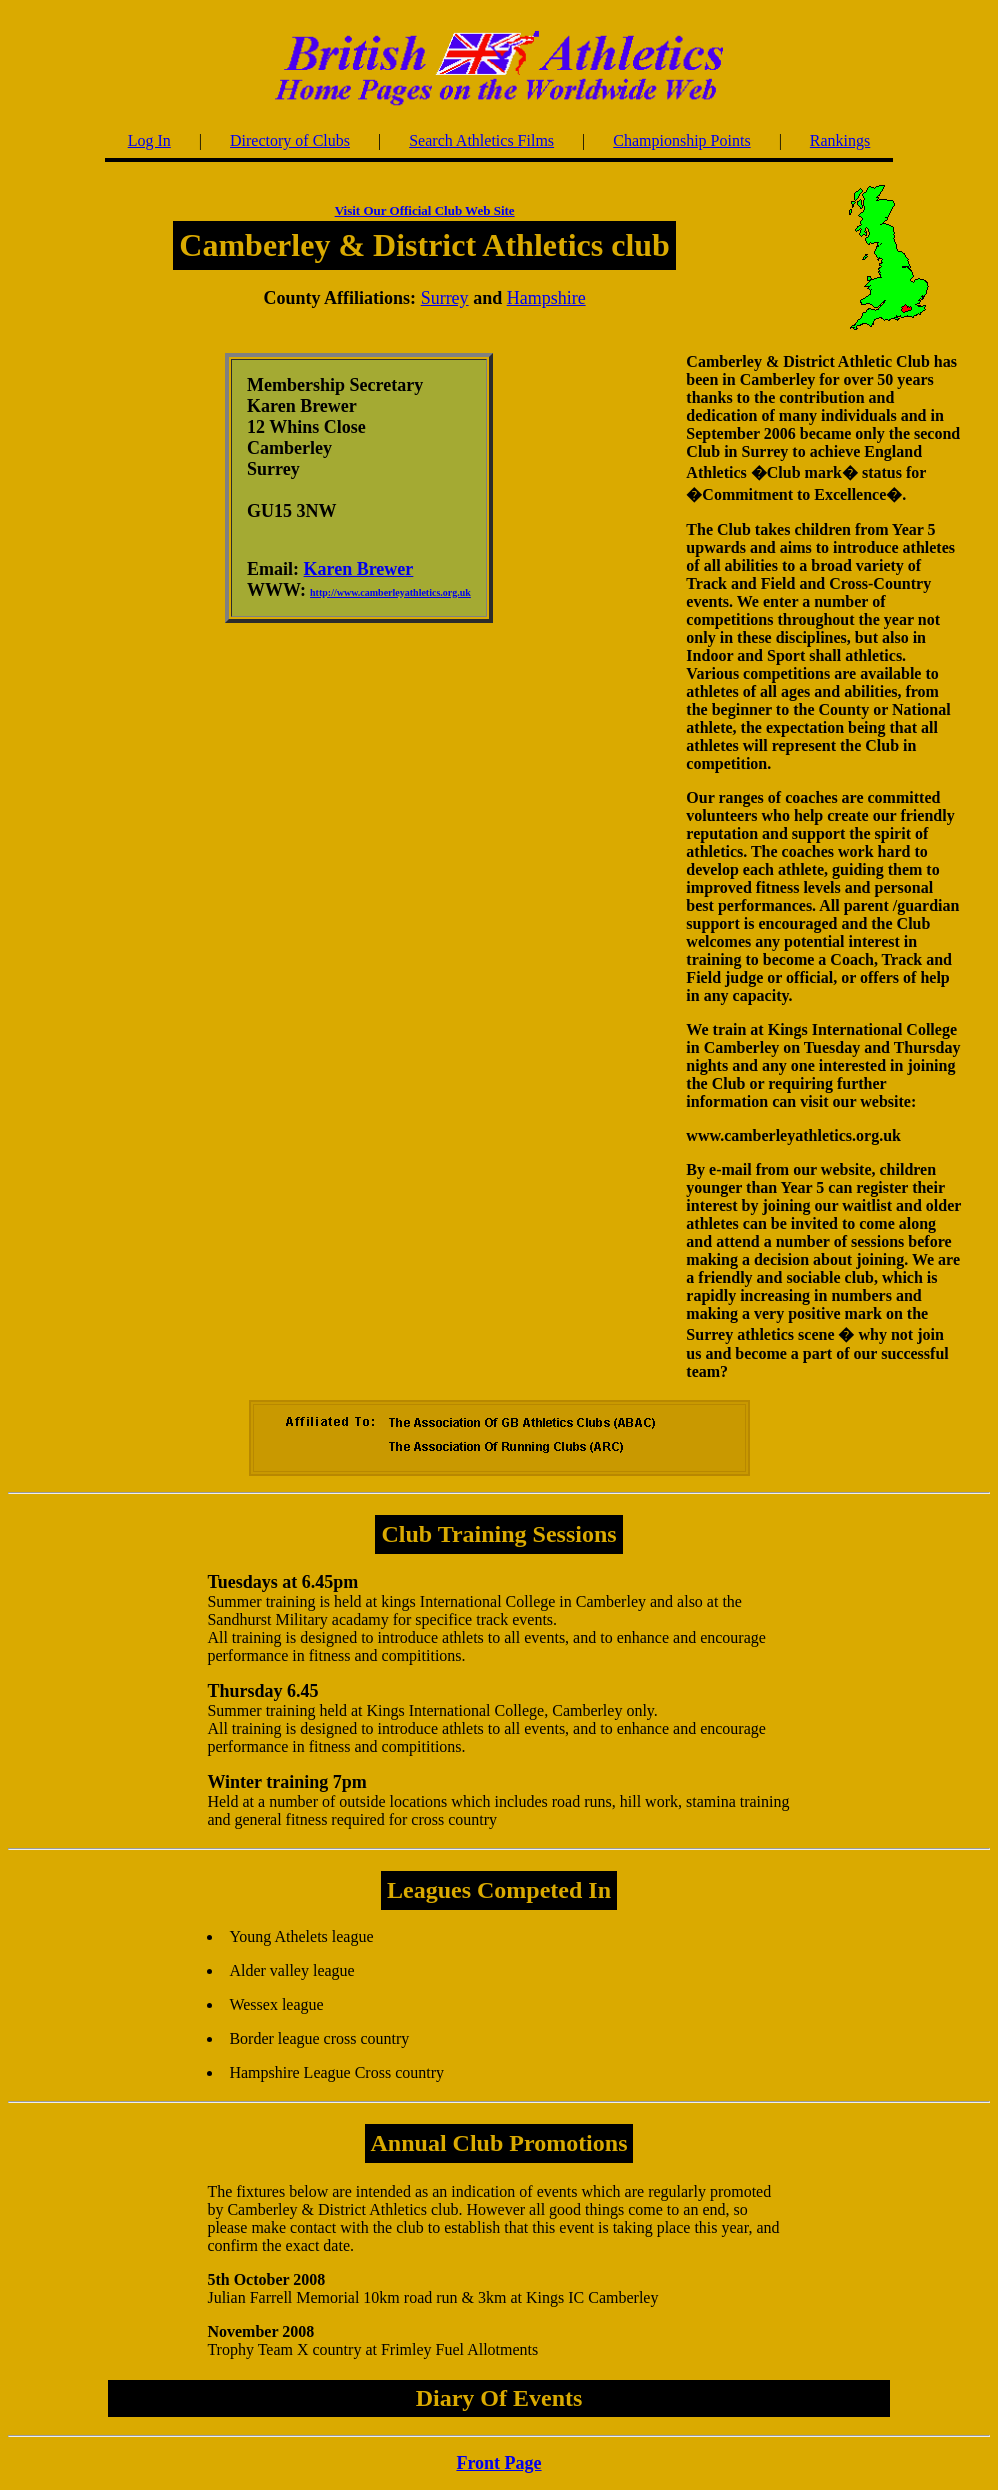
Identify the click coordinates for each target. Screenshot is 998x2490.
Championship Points (681, 140)
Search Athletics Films (481, 140)
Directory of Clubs (290, 140)
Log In (149, 140)
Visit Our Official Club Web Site (425, 210)
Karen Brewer (359, 569)
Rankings (840, 140)
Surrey (445, 298)
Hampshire (546, 298)
